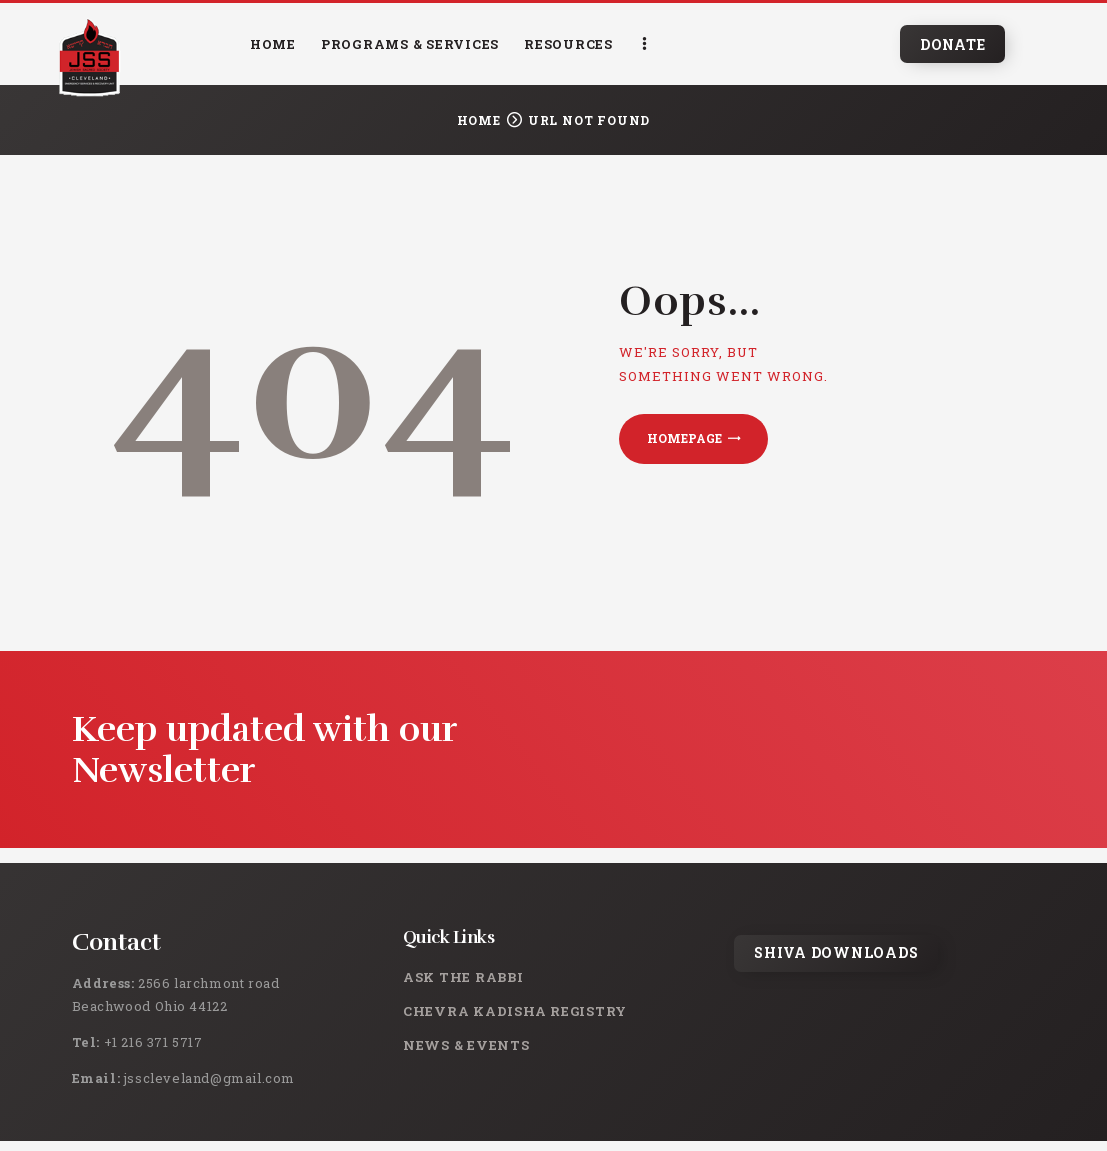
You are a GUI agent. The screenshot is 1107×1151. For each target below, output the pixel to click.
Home (479, 120)
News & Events (466, 1045)
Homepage (684, 438)
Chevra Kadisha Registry (515, 1011)
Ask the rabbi (463, 977)
